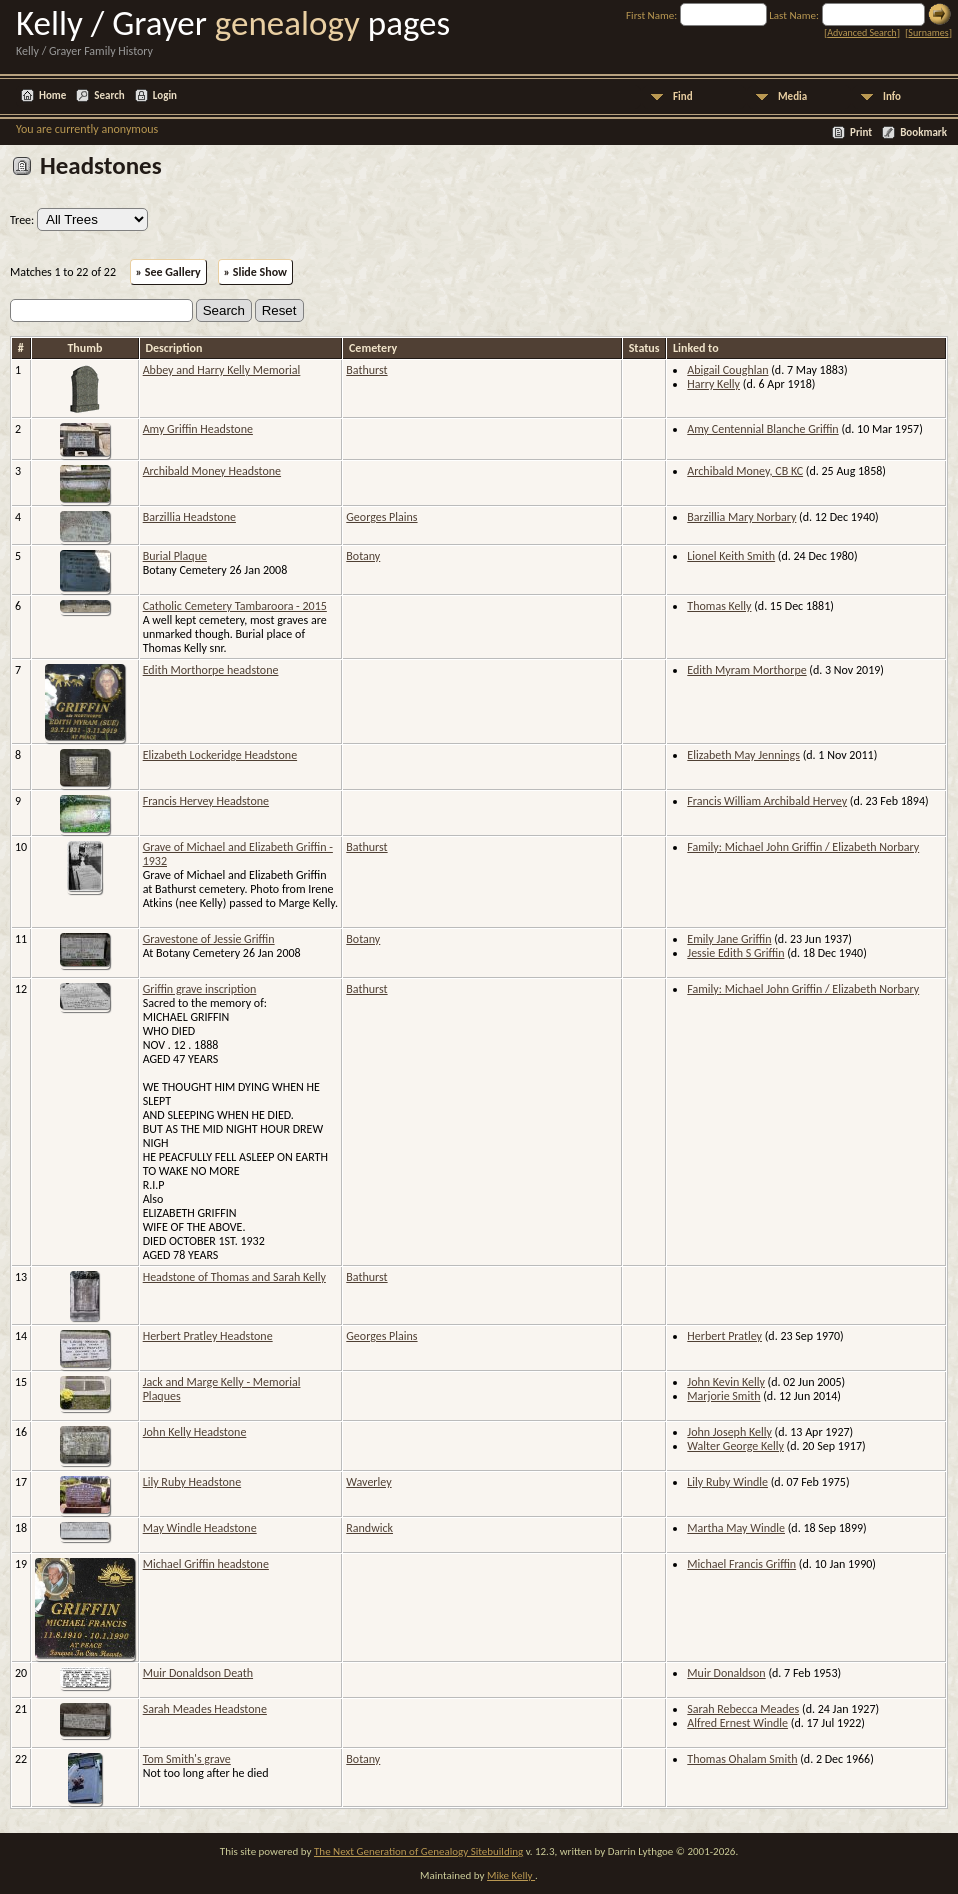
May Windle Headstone (200, 1528)
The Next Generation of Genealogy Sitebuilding (418, 1851)
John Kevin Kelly (726, 1382)
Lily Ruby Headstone (192, 1482)
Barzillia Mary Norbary (741, 517)
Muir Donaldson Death (198, 1673)
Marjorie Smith (723, 1396)
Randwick (369, 1528)
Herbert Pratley (724, 1336)
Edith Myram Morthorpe (746, 670)
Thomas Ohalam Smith (742, 1759)
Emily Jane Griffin (729, 939)
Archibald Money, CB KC (745, 471)
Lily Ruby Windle (727, 1482)
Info (892, 96)
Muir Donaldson (726, 1673)
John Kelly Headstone (195, 1432)
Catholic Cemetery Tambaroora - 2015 (235, 606)
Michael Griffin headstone (206, 1564)
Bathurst (366, 370)
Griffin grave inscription (200, 989)
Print (861, 132)
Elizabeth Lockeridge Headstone (220, 755)
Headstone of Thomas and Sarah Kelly (234, 1277)
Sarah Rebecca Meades (743, 1709)
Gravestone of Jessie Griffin (209, 939)
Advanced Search (861, 32)
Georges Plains (381, 517)
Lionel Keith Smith (731, 556)
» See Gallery (168, 272)
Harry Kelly (713, 384)
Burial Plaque (175, 556)
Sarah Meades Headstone (205, 1709)
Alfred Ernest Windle (737, 1723)
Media (792, 96)
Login (165, 95)
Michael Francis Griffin (741, 1564)
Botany (363, 556)
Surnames (928, 32)
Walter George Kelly (735, 1446)
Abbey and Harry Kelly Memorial (222, 370)
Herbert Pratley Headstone (208, 1336)
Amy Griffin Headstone (198, 429)
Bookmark (923, 132)
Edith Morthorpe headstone (211, 670)
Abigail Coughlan (727, 370)
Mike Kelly (511, 1875)
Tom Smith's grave (187, 1759)
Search (109, 95)
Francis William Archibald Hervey (767, 801)
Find (683, 96)
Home (52, 95)
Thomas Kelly (719, 606)
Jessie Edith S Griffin (735, 953)
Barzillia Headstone (189, 517)
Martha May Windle (736, 1528)
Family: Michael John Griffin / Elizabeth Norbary (803, 847)
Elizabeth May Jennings (743, 755)
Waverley (368, 1482)
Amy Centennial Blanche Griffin (762, 429)
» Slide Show (255, 272)
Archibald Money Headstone (212, 471)
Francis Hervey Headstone (206, 801)
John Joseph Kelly (729, 1432)
